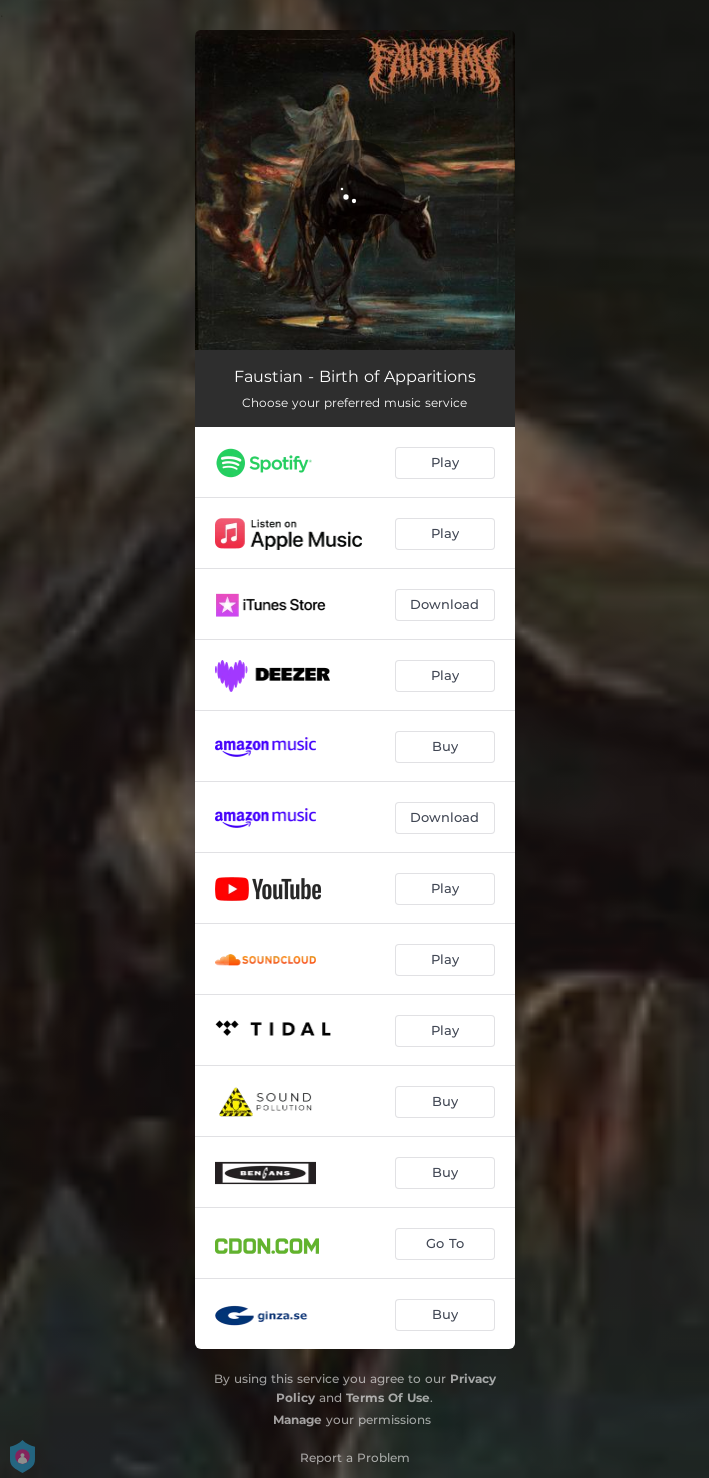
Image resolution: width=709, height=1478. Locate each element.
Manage (297, 1419)
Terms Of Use (388, 1397)
